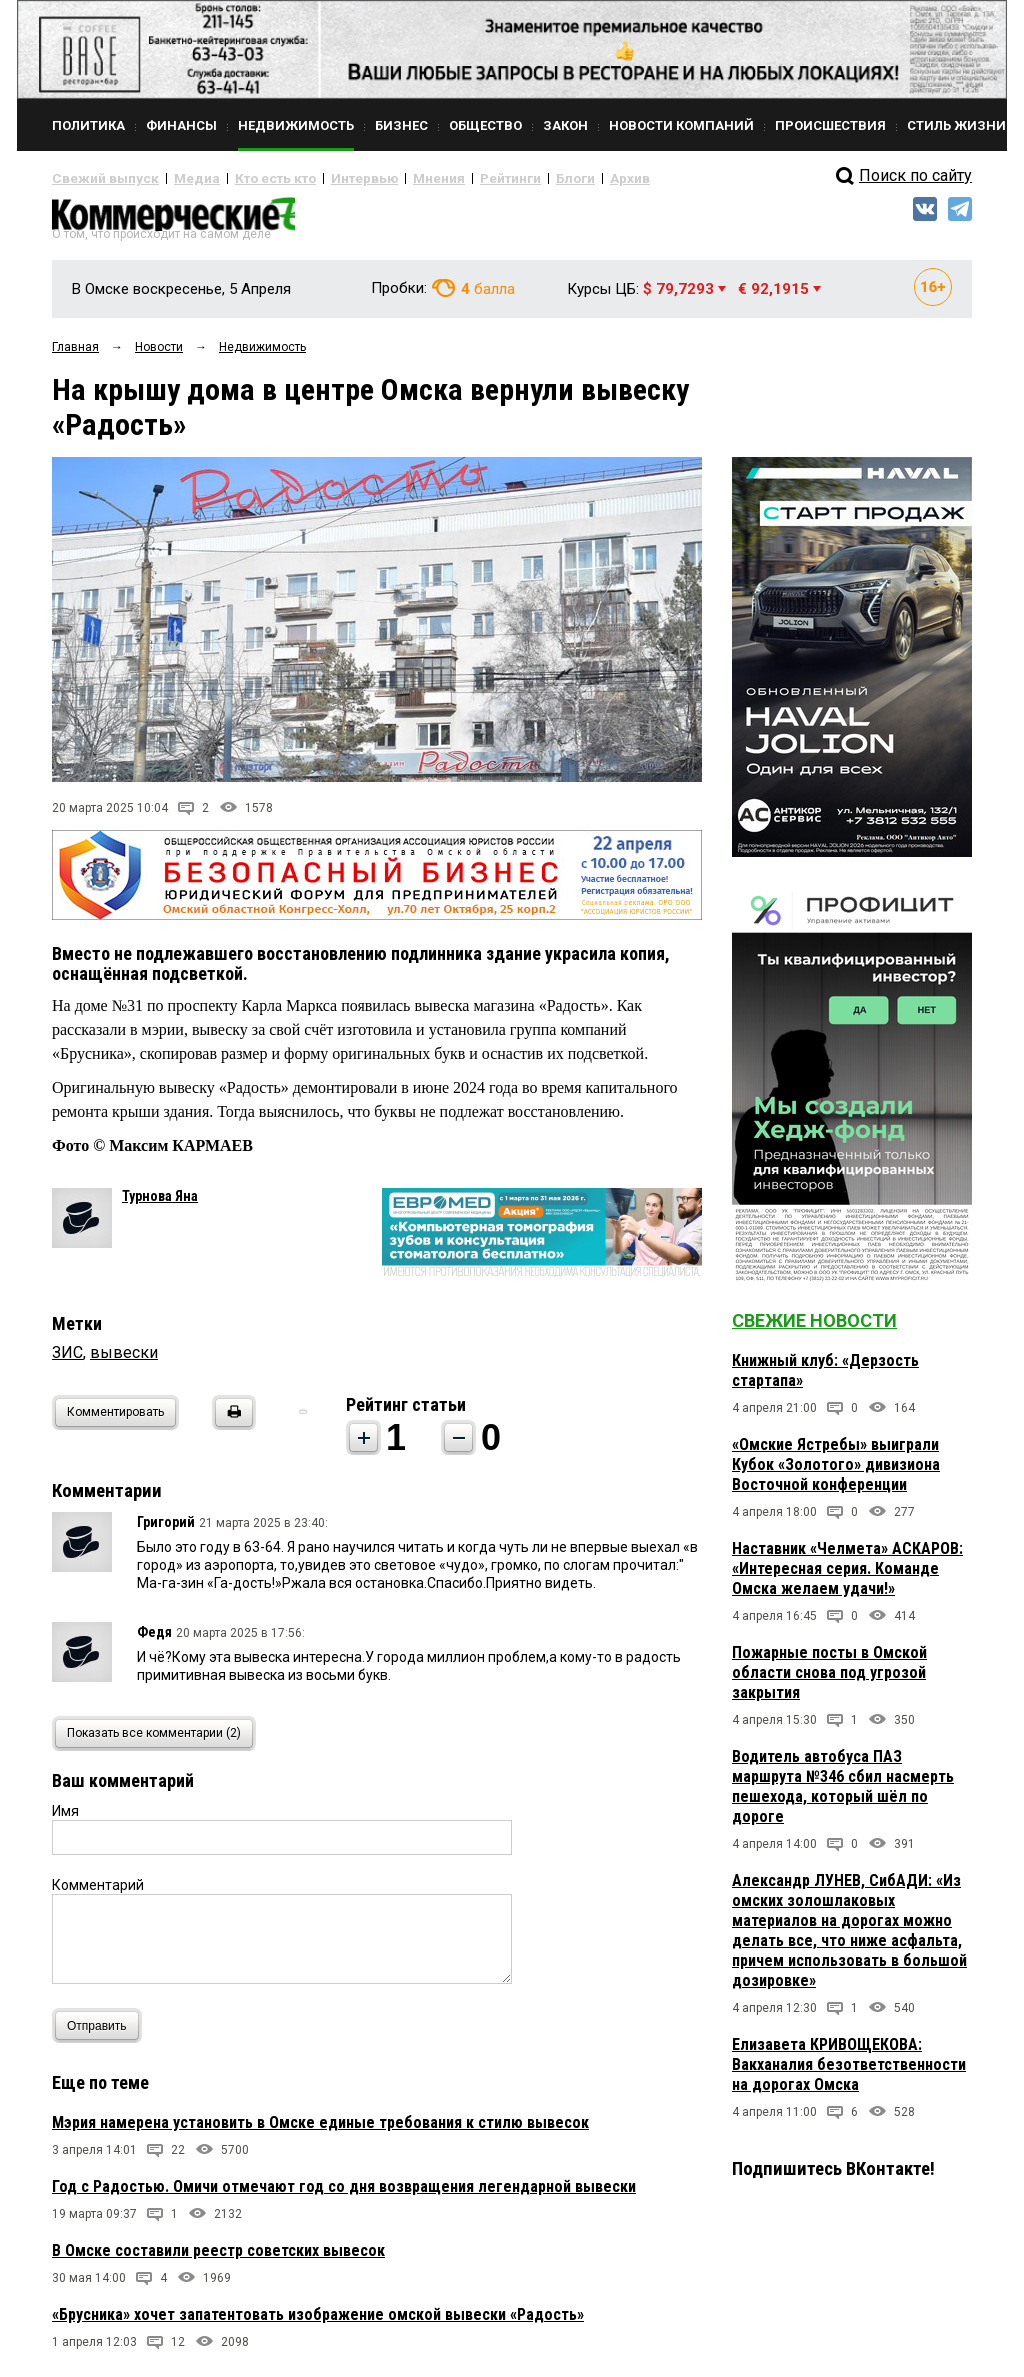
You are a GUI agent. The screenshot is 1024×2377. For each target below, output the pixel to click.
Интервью (322, 178)
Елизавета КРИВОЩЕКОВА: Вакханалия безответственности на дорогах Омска (849, 2072)
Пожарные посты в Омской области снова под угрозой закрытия (829, 1680)
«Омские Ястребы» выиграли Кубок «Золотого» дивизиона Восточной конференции (836, 1472)
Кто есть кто (245, 178)
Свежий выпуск (97, 178)
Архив (557, 178)
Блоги (508, 178)
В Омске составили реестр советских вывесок (218, 2258)
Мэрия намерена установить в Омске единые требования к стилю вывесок (320, 2130)
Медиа (176, 178)
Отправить (101, 2033)
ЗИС (67, 1360)
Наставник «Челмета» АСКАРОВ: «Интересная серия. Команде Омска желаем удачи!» (847, 1576)
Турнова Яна (160, 1204)
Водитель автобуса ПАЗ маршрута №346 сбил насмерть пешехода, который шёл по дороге (843, 1794)
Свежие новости (814, 1328)
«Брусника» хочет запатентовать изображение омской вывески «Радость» (318, 2322)
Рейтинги (451, 178)
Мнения (387, 178)
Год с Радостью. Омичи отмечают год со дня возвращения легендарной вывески (344, 2194)
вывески (124, 1360)
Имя (65, 1819)
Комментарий (98, 1893)
